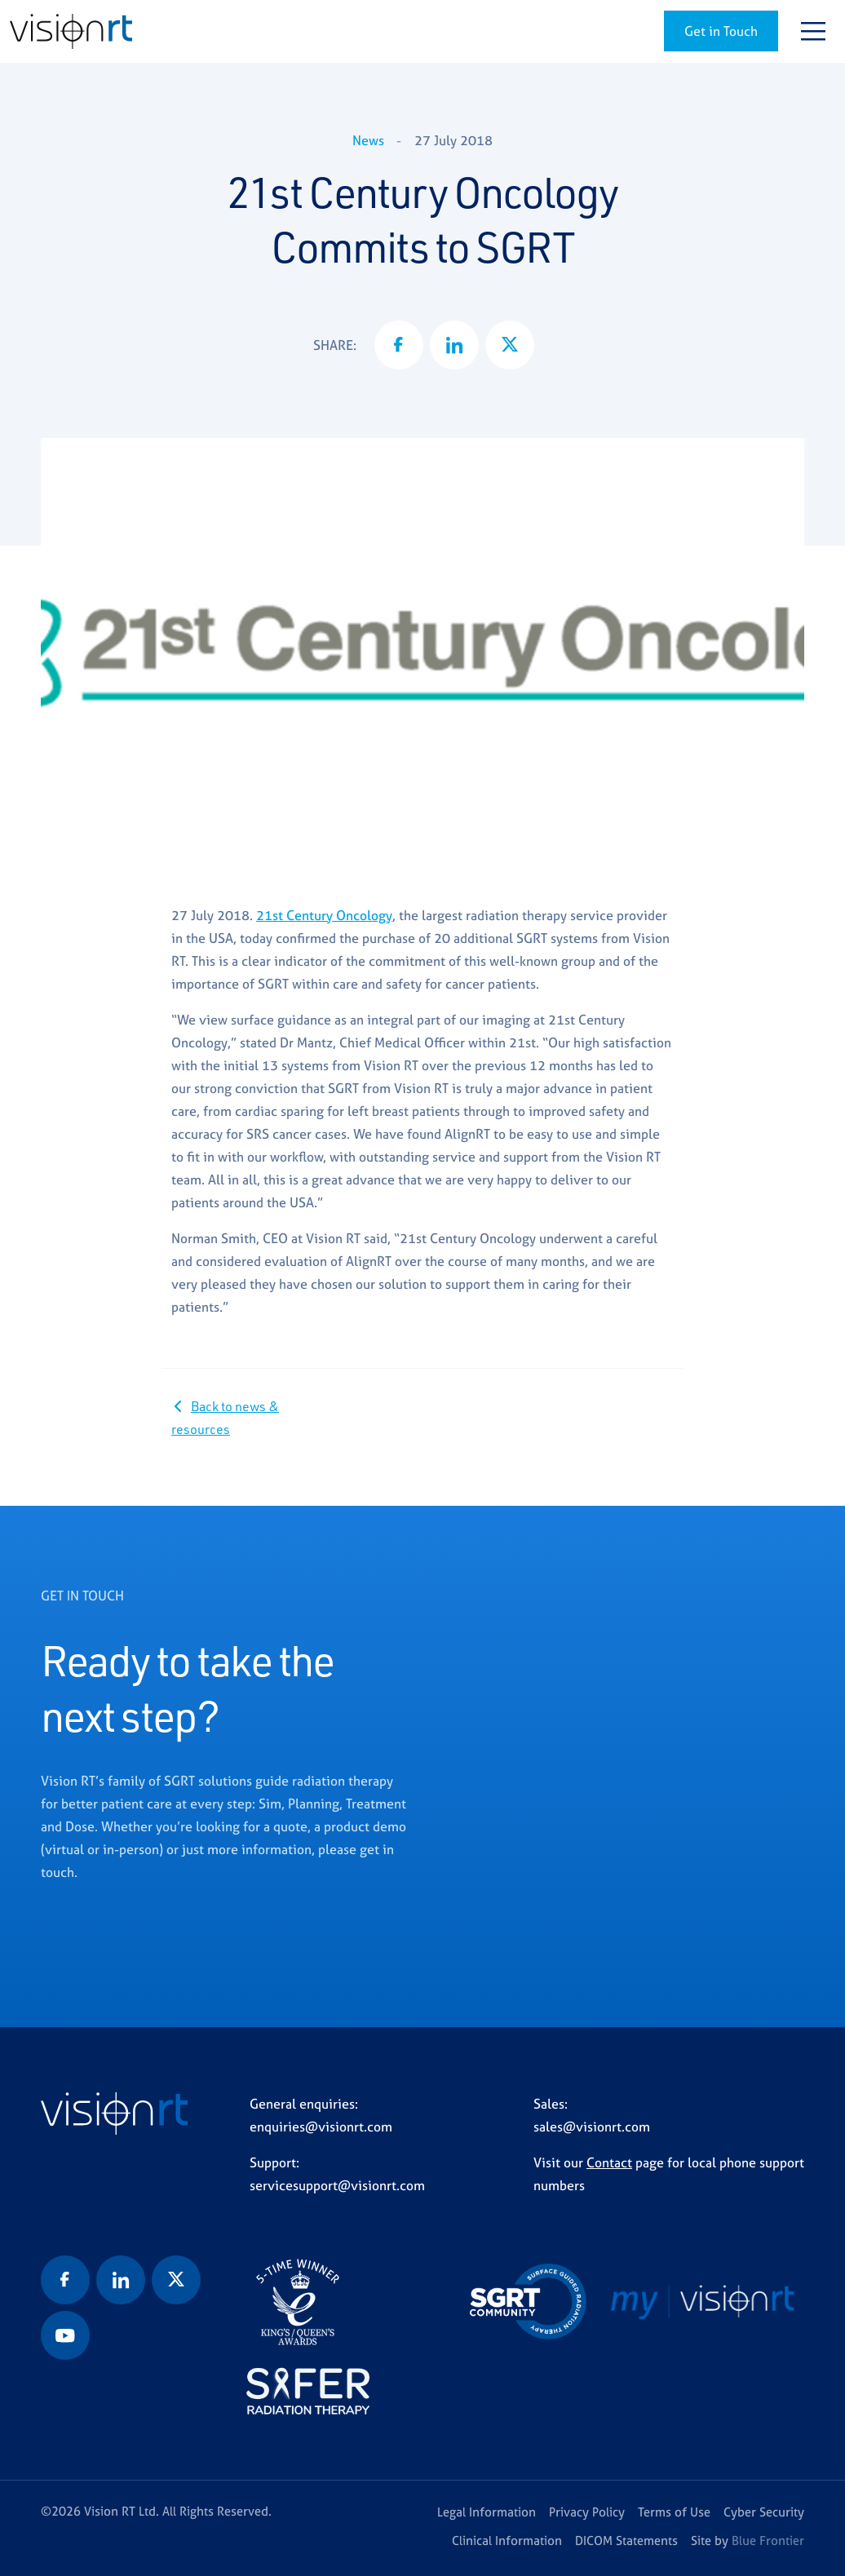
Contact (609, 2162)
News (368, 140)
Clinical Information (507, 2540)
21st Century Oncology (324, 915)
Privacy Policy (587, 2512)
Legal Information (486, 2512)
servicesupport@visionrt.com (337, 2185)
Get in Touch (721, 31)
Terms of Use (674, 2512)
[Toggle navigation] (813, 31)
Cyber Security (763, 2512)
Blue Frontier (768, 2540)
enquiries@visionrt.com (321, 2126)
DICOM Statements (626, 2540)
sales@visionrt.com (591, 2126)
